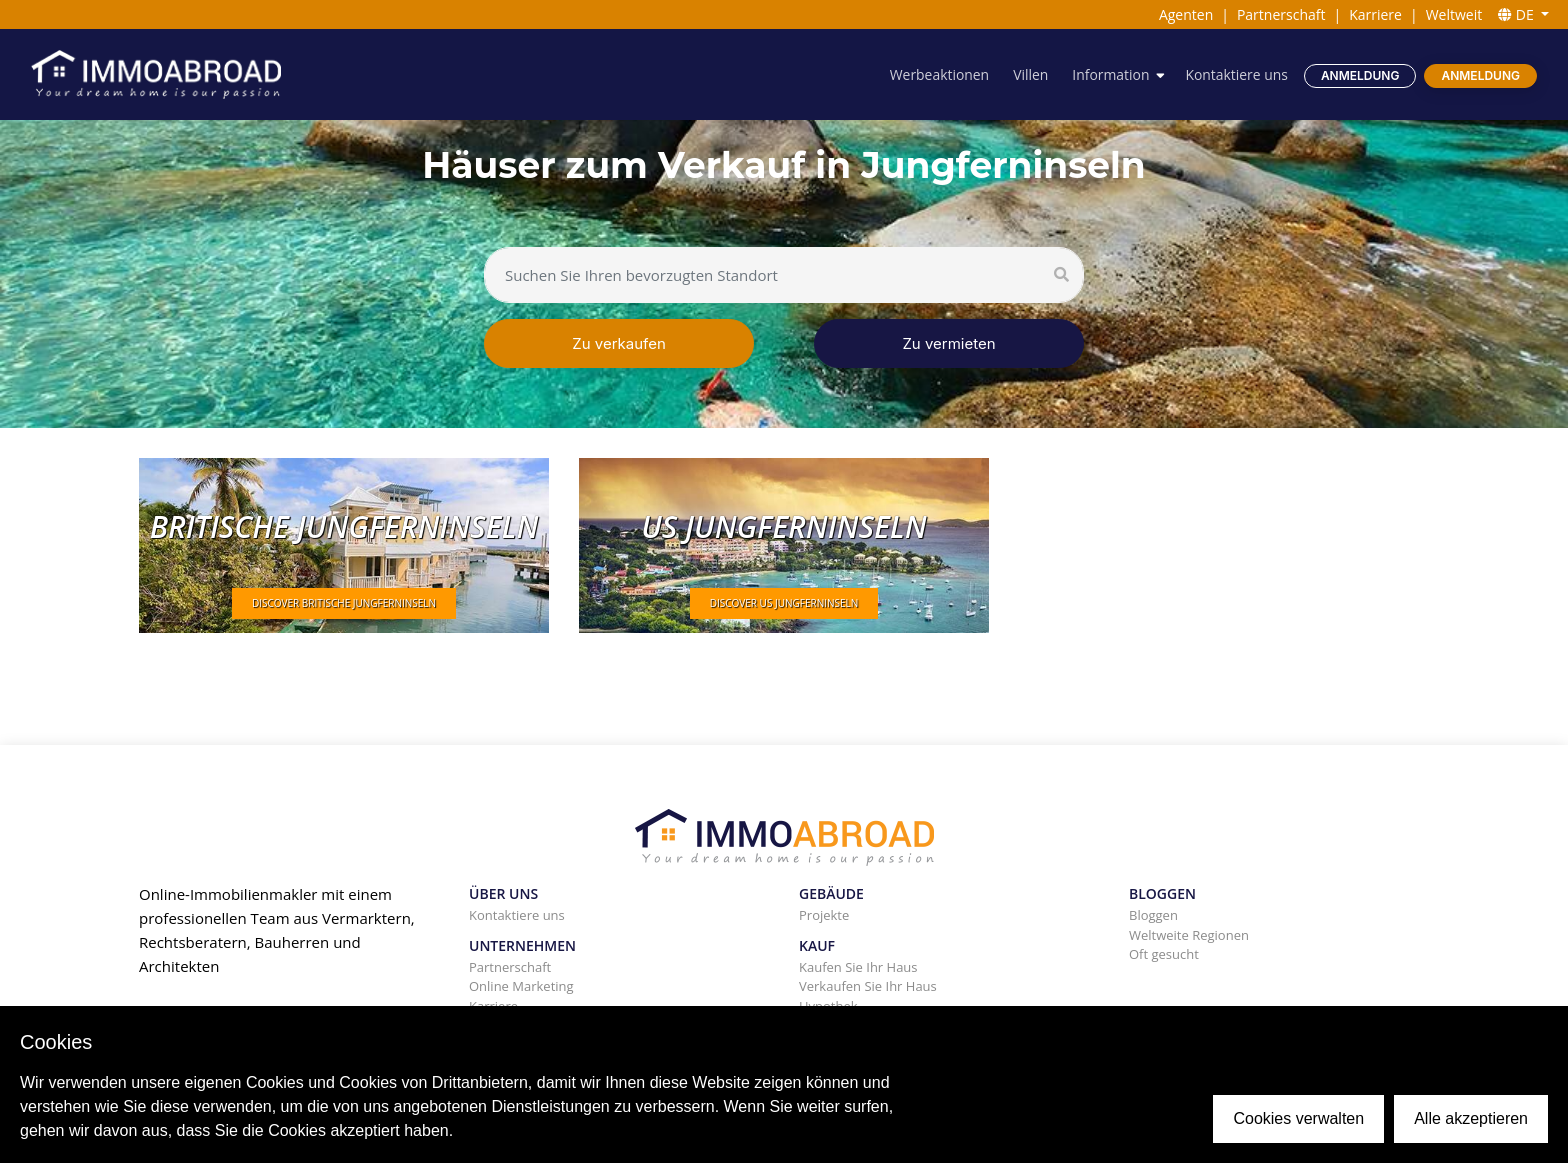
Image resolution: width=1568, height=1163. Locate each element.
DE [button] (1517, 14)
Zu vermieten (948, 343)
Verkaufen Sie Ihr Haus (868, 986)
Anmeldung (1360, 75)
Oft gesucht (1164, 954)
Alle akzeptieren (1471, 1118)
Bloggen (1153, 915)
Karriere (1375, 14)
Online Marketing (521, 986)
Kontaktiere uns (1236, 74)
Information (1110, 74)
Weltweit (1454, 14)
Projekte (824, 915)
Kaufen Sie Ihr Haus (858, 967)
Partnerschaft (1281, 14)
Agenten (1186, 14)
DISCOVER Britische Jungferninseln (344, 603)
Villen (1029, 74)
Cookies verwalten (1298, 1118)
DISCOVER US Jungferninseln (784, 603)
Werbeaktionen (938, 74)
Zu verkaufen (619, 343)
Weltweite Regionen (1189, 935)
